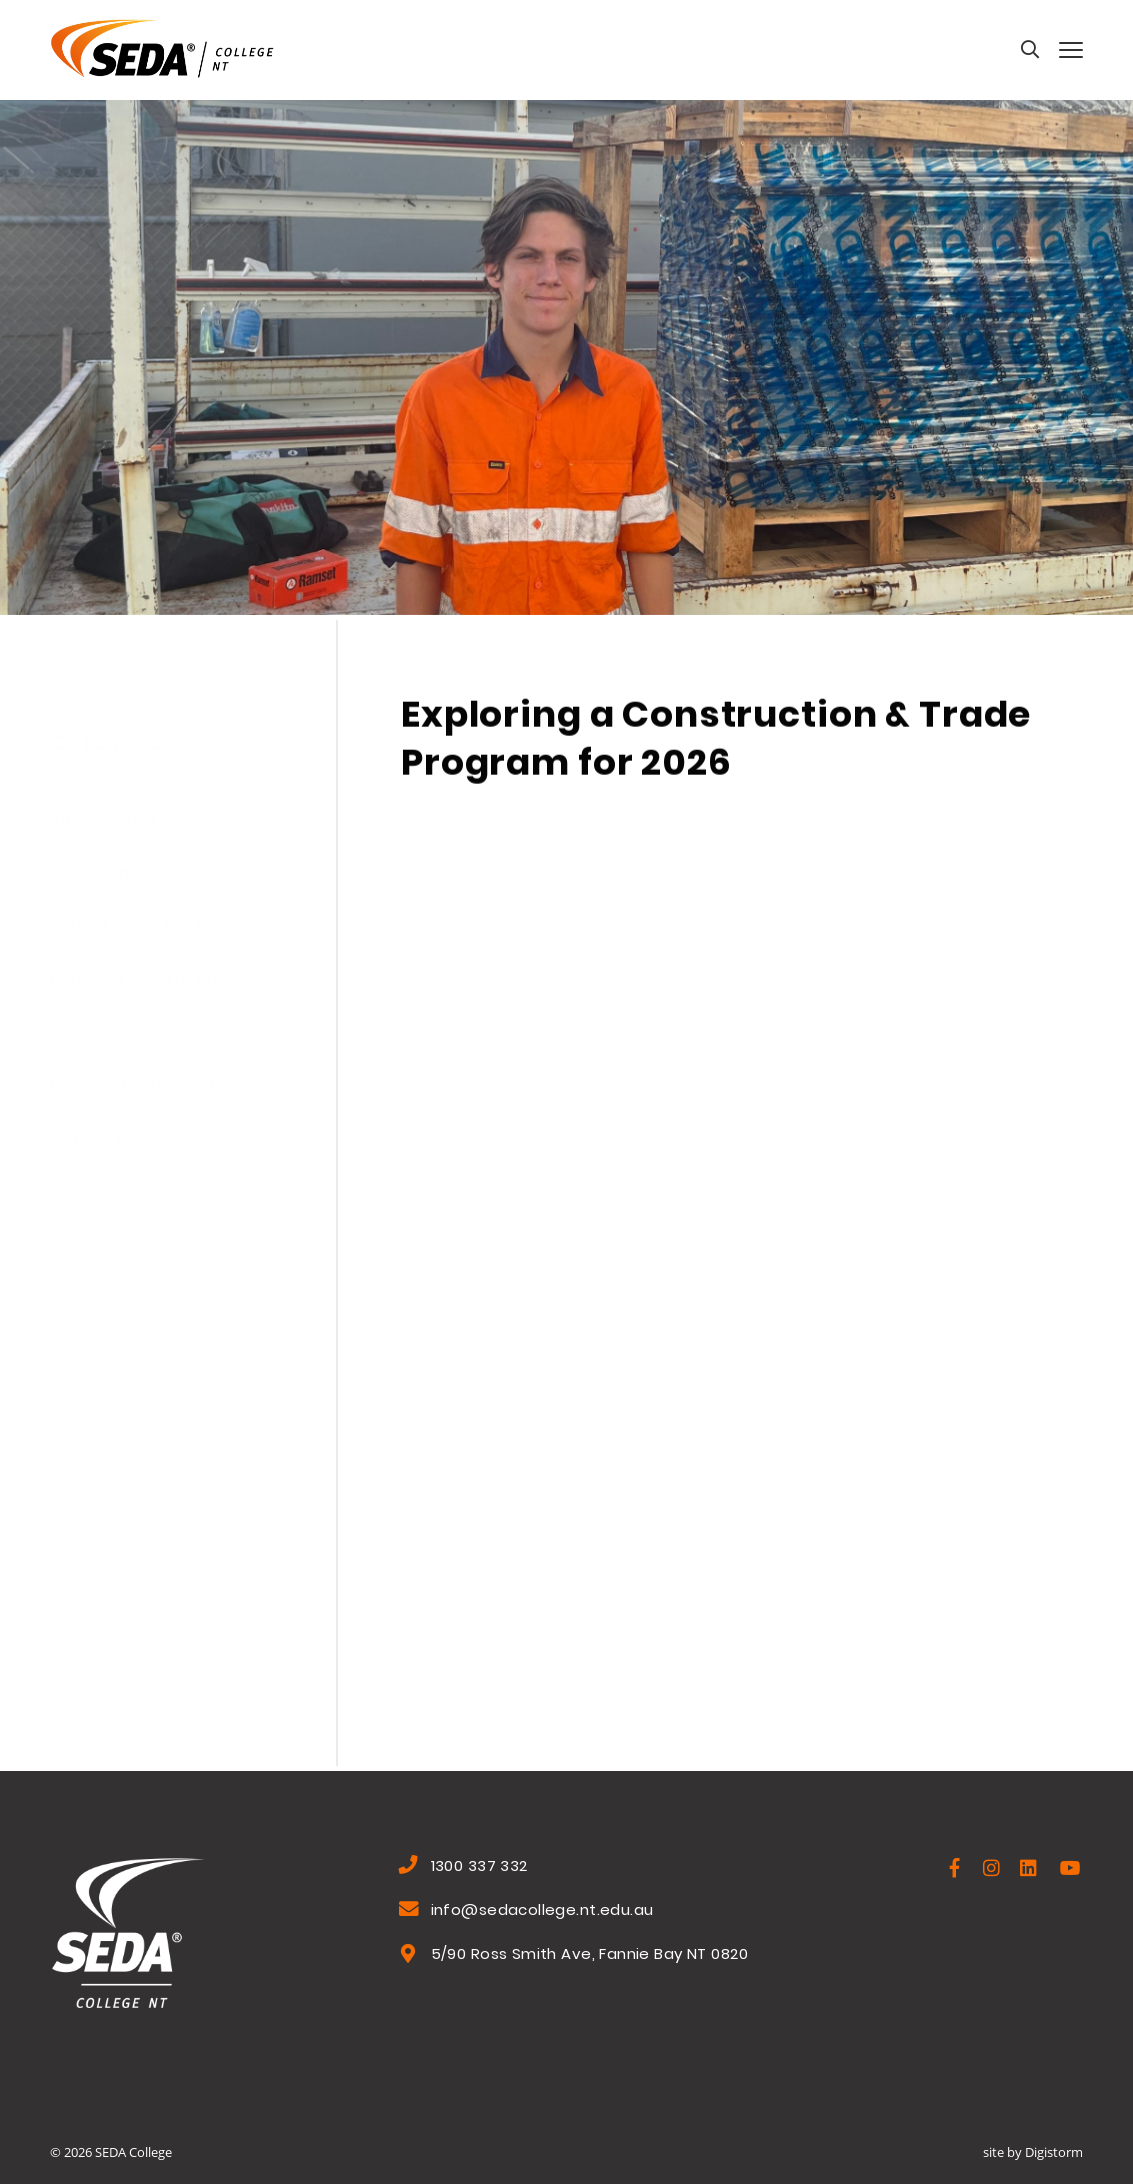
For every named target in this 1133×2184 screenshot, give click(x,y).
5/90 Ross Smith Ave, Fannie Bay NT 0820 (589, 1956)
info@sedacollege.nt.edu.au (542, 1912)
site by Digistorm (1033, 2152)
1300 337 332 (479, 1868)
